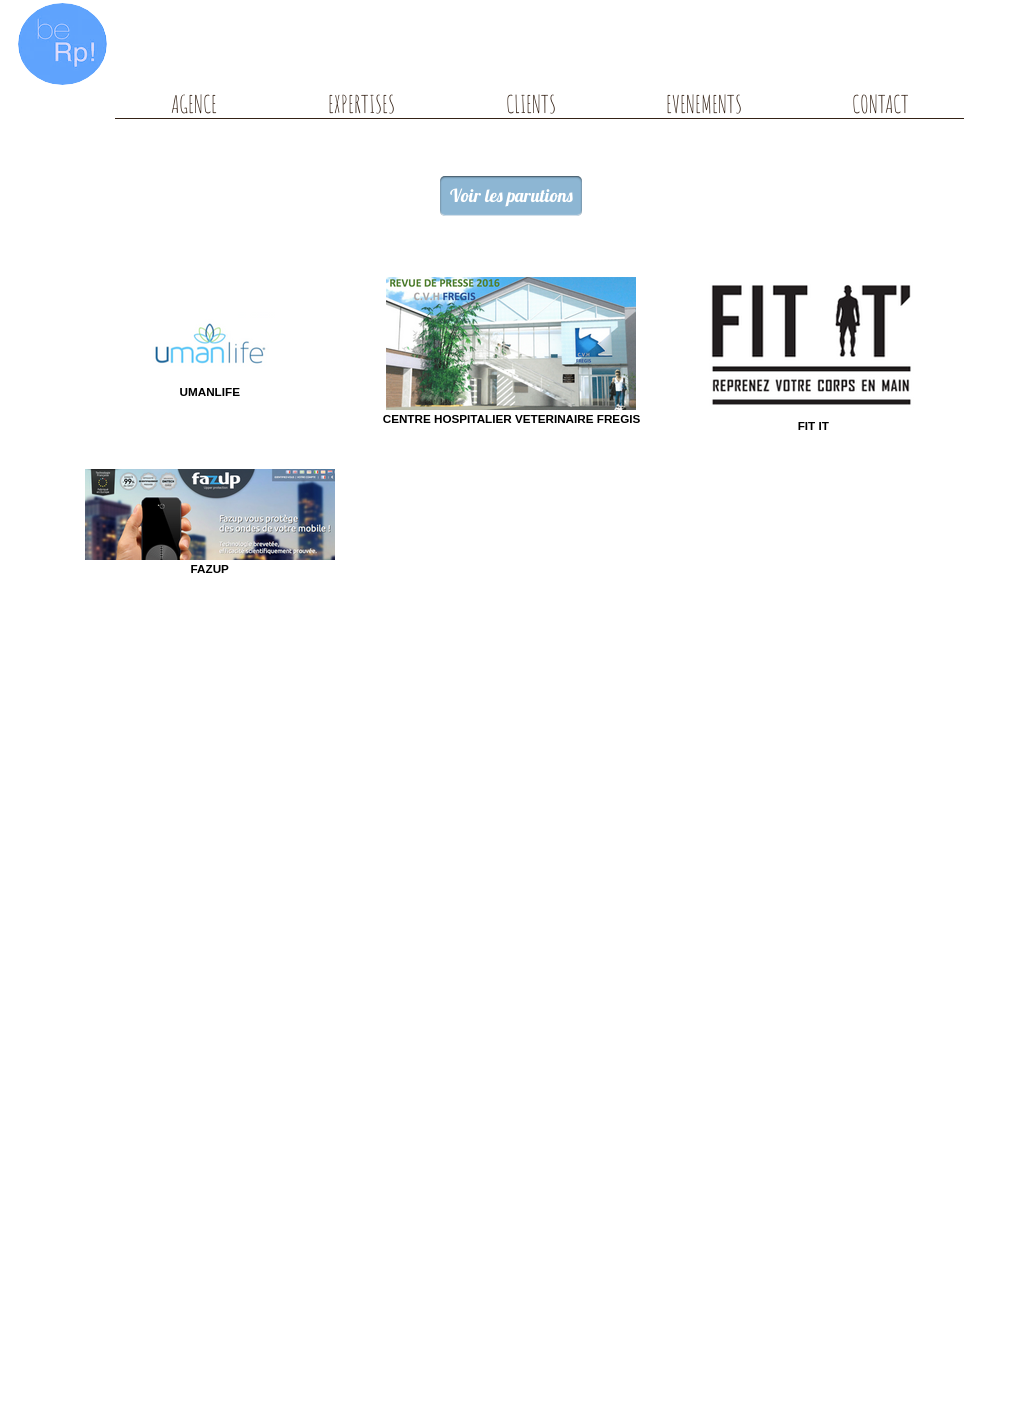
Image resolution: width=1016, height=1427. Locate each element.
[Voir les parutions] (511, 196)
